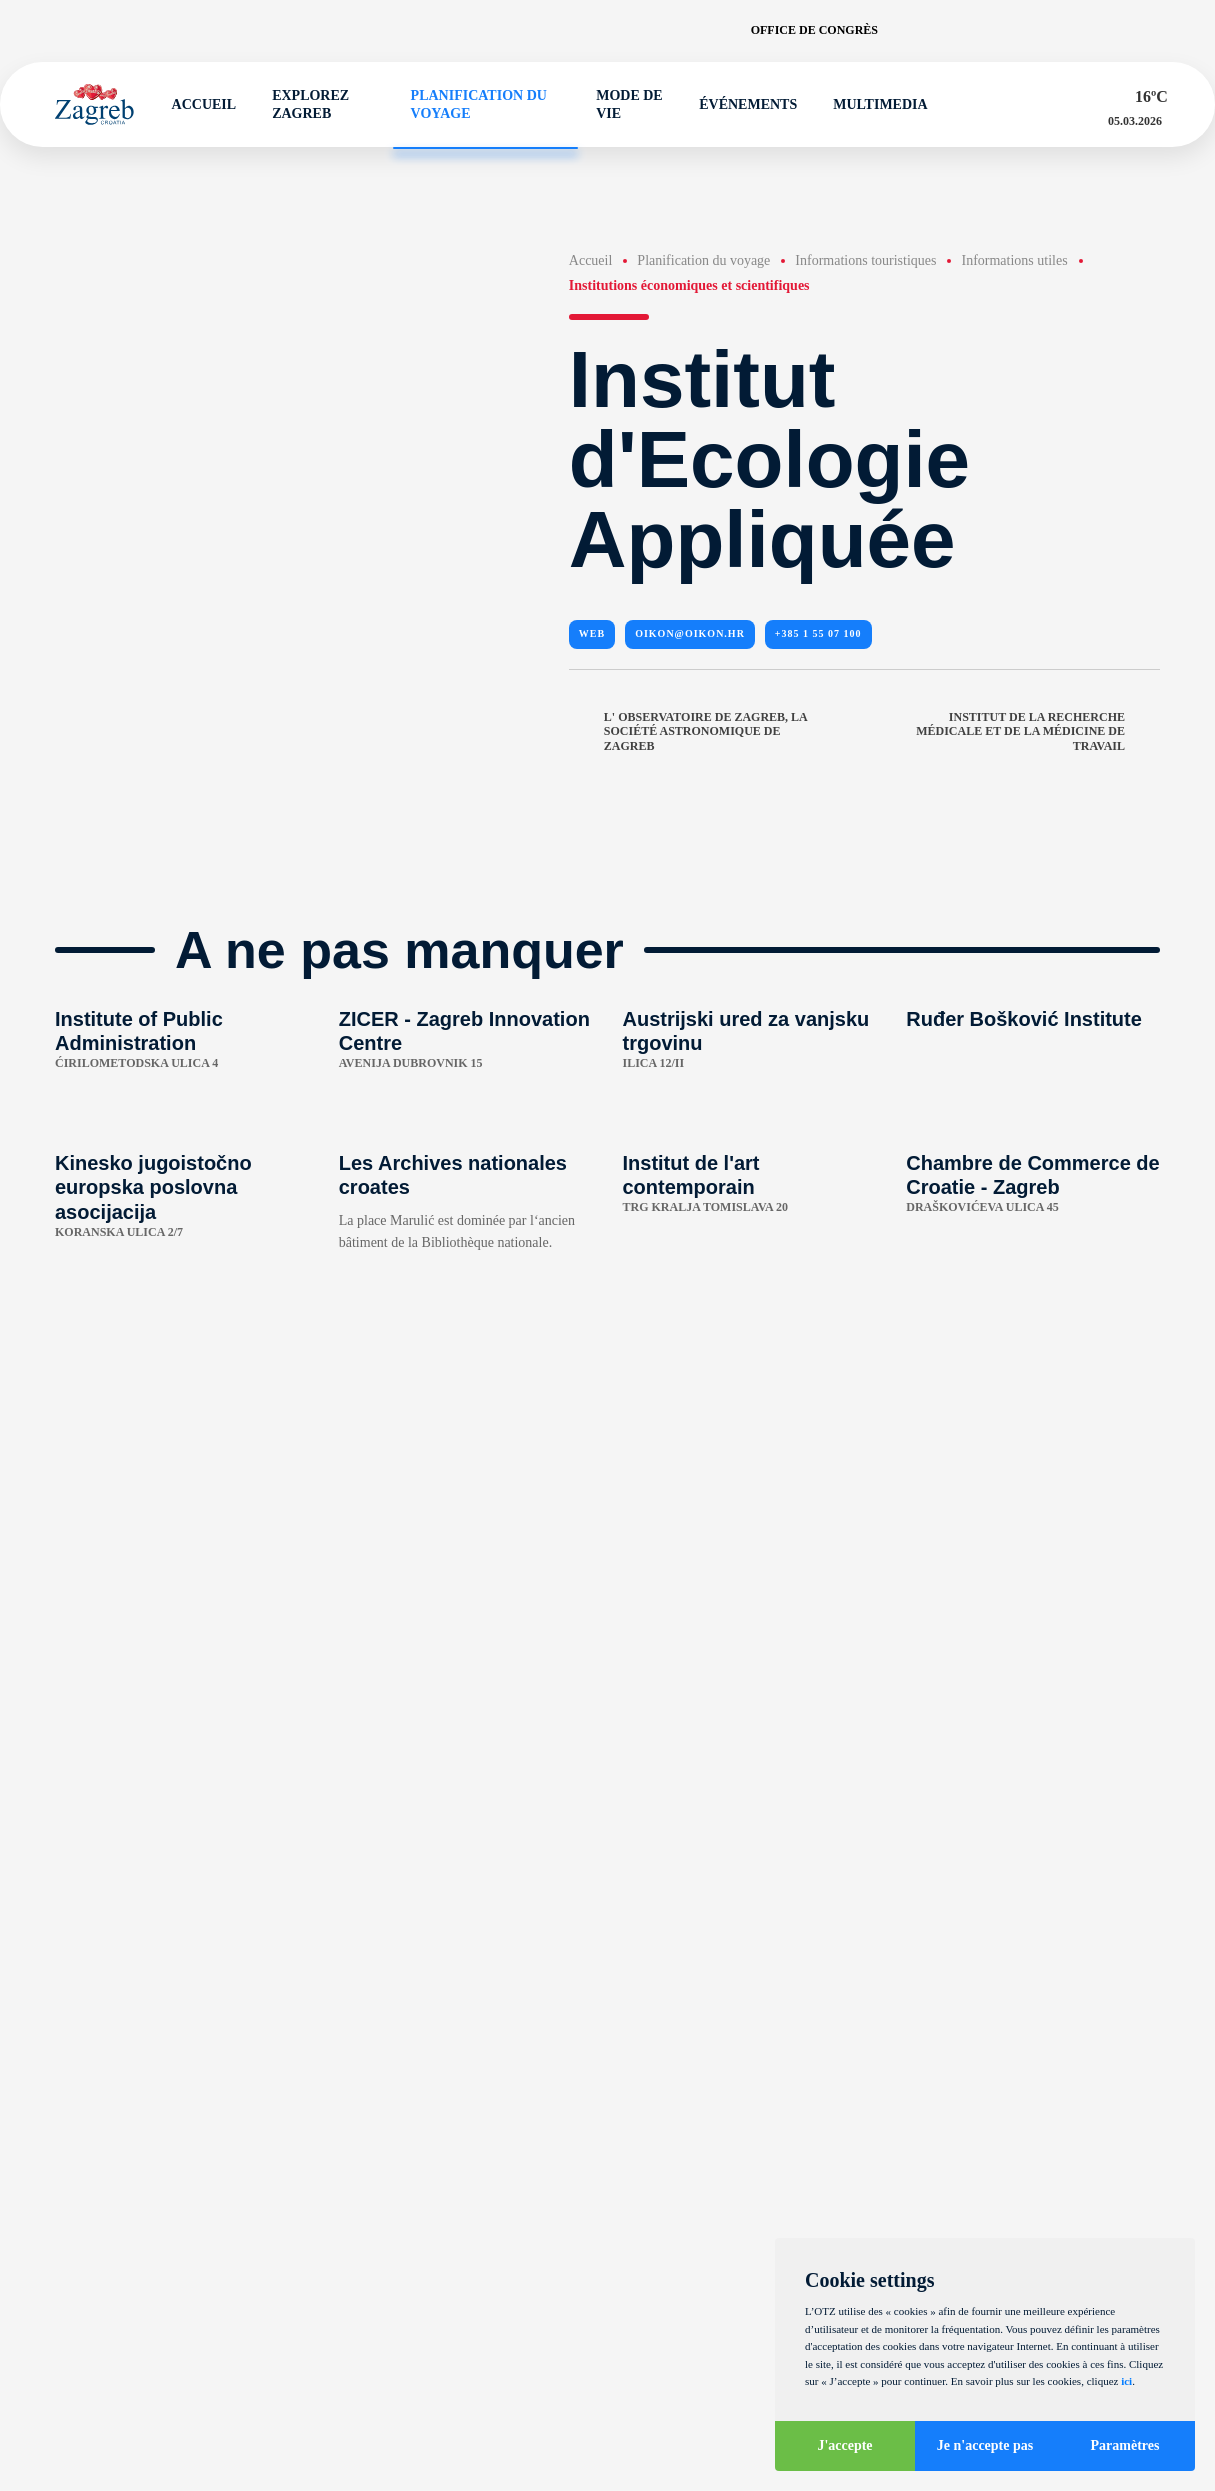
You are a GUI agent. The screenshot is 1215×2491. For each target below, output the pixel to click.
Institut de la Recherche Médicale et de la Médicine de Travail (1038, 732)
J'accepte (844, 2445)
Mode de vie (620, 104)
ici (1126, 2381)
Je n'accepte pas (985, 2445)
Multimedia (871, 105)
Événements (739, 105)
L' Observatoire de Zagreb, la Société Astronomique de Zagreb (688, 732)
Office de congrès (814, 30)
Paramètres (1125, 2445)
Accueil (195, 105)
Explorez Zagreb (302, 104)
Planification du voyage (470, 104)
